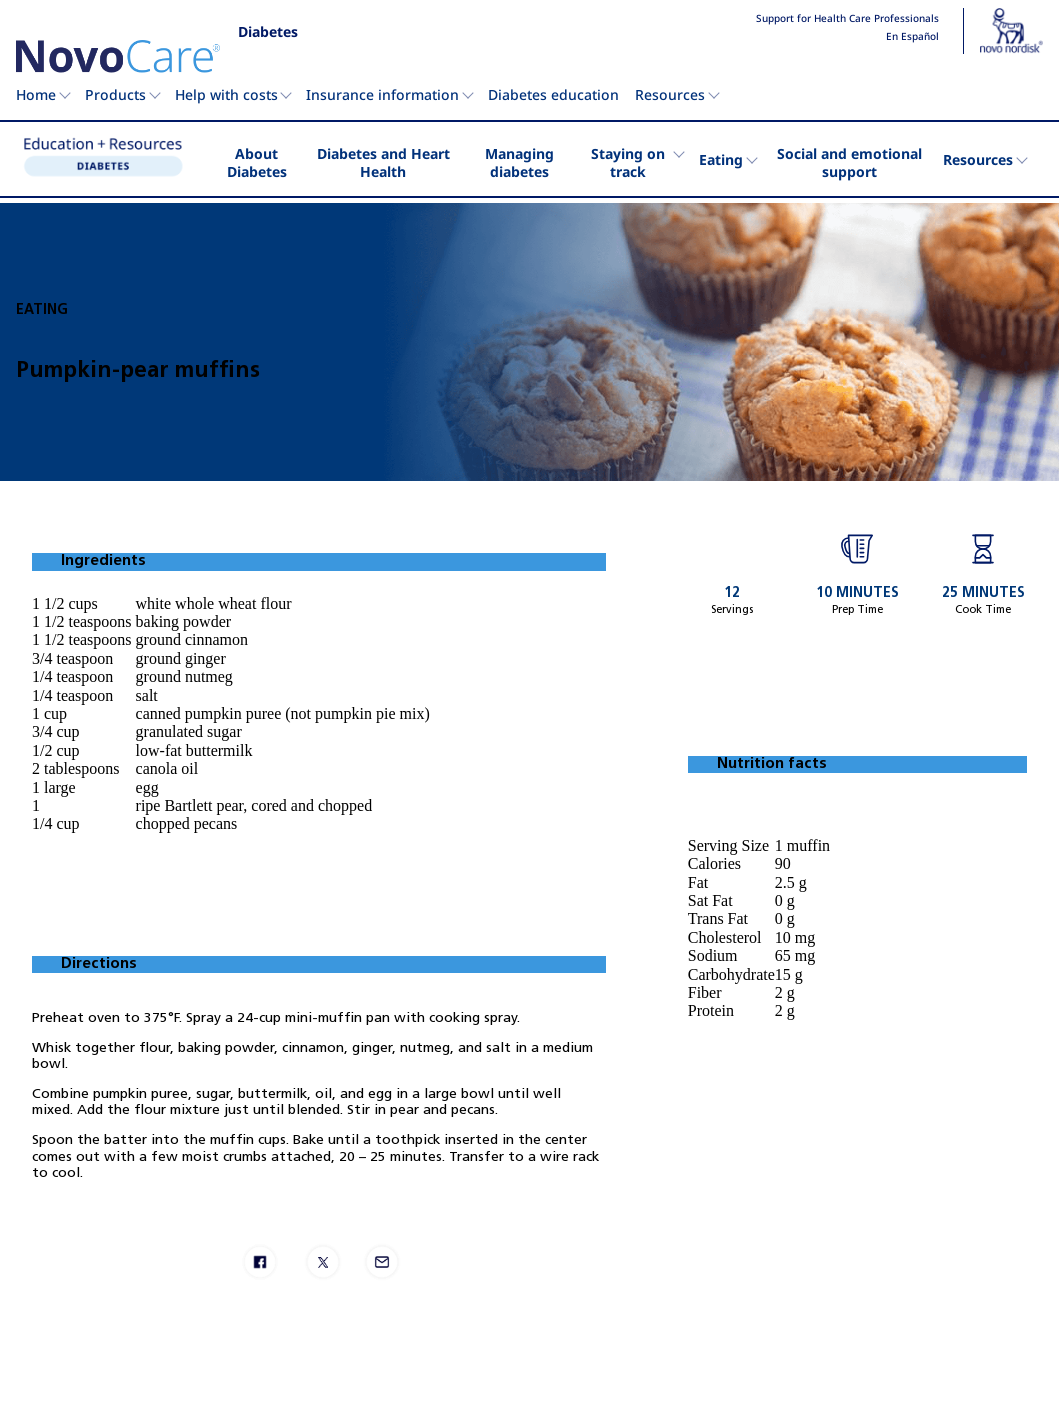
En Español (912, 37)
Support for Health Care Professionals (847, 19)
